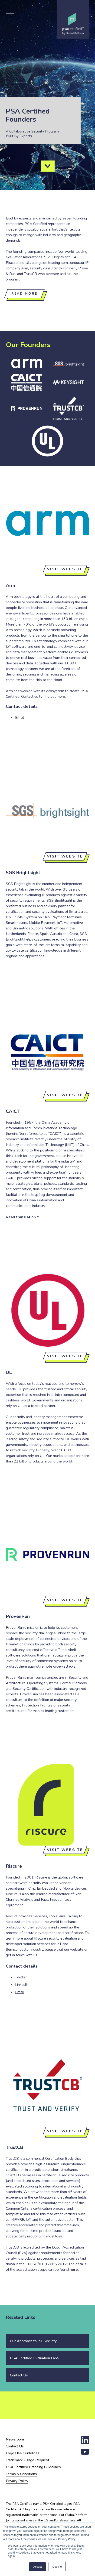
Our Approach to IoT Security (33, 2341)
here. (74, 2269)
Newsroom (15, 2439)
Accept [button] (37, 2566)
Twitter (21, 1977)
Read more (24, 293)
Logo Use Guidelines (22, 2453)
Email (19, 717)
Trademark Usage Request (27, 2460)
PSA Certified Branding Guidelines (33, 2467)
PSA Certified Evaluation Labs (34, 2358)
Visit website (65, 569)
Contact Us (19, 2375)
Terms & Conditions (21, 2474)
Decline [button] (57, 2566)
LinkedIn (22, 1984)
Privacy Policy (17, 2480)
